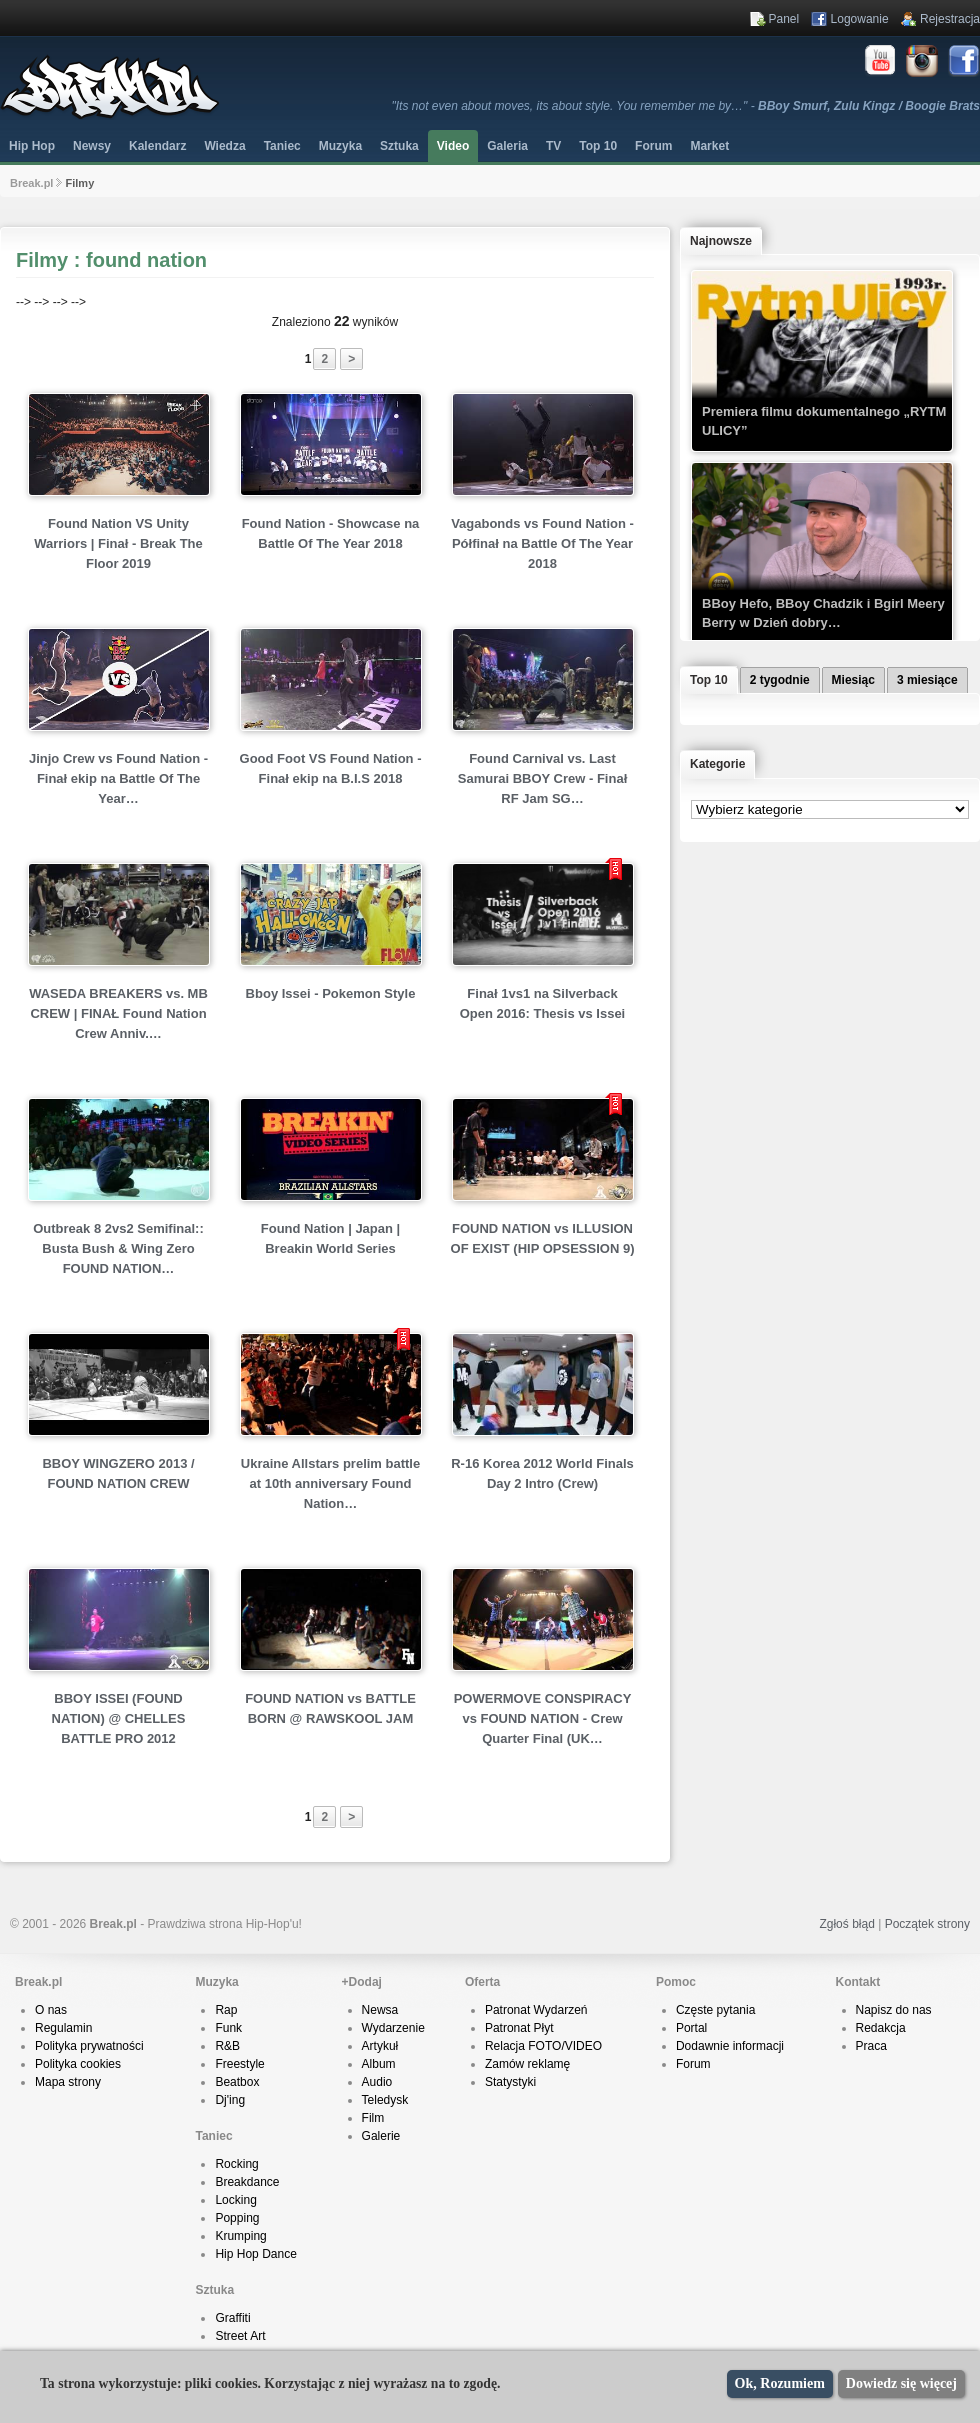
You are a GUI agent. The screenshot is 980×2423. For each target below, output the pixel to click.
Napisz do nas (894, 2010)
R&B (227, 2046)
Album (379, 2064)
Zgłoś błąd (846, 1924)
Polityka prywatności (89, 2046)
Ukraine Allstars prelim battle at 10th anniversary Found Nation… (330, 1483)
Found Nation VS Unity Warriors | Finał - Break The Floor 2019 (118, 543)
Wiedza (224, 146)
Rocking (236, 2164)
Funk (228, 2028)
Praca (871, 2046)
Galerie (381, 2136)
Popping (237, 2218)
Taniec (282, 146)
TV (553, 146)
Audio (377, 2082)
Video (453, 146)
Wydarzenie (393, 2028)
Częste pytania (715, 2010)
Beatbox (237, 2082)
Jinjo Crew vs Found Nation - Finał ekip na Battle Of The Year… (118, 778)
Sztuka (399, 146)
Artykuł (380, 2046)
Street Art (240, 2336)
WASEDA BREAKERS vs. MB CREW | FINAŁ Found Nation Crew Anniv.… (118, 1013)
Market (709, 146)
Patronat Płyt (519, 2028)
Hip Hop (32, 146)
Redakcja (881, 2028)
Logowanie (860, 19)
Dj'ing (230, 2100)
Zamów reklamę (527, 2064)
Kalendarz (157, 146)
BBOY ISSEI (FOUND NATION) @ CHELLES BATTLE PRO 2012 (119, 1718)
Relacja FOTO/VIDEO (543, 2046)
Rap (226, 2010)
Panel (784, 19)
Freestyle (239, 2064)
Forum (693, 2064)
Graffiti (232, 2318)
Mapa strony (68, 2082)
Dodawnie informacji (730, 2046)
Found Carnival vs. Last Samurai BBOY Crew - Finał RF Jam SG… (543, 778)
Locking (235, 2200)
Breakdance (247, 2182)
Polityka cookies (78, 2064)
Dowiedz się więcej (901, 2383)
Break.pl (31, 183)
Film (373, 2118)
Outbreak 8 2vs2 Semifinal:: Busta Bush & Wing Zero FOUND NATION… (118, 1248)
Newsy (92, 146)
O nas (51, 2010)
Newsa (380, 2010)
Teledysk (385, 2100)
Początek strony (927, 1924)
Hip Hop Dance (255, 2254)
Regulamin (63, 2028)
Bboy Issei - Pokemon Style (331, 993)
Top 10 (598, 146)
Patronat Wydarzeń (536, 2010)
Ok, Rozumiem (780, 2383)
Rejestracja (950, 19)
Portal (691, 2028)
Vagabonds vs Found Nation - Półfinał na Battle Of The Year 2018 (542, 543)
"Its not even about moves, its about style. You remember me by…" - (686, 106)
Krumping (240, 2236)
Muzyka (340, 146)
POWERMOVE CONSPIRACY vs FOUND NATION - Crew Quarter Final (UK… (543, 1718)
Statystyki (510, 2082)
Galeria (507, 146)
